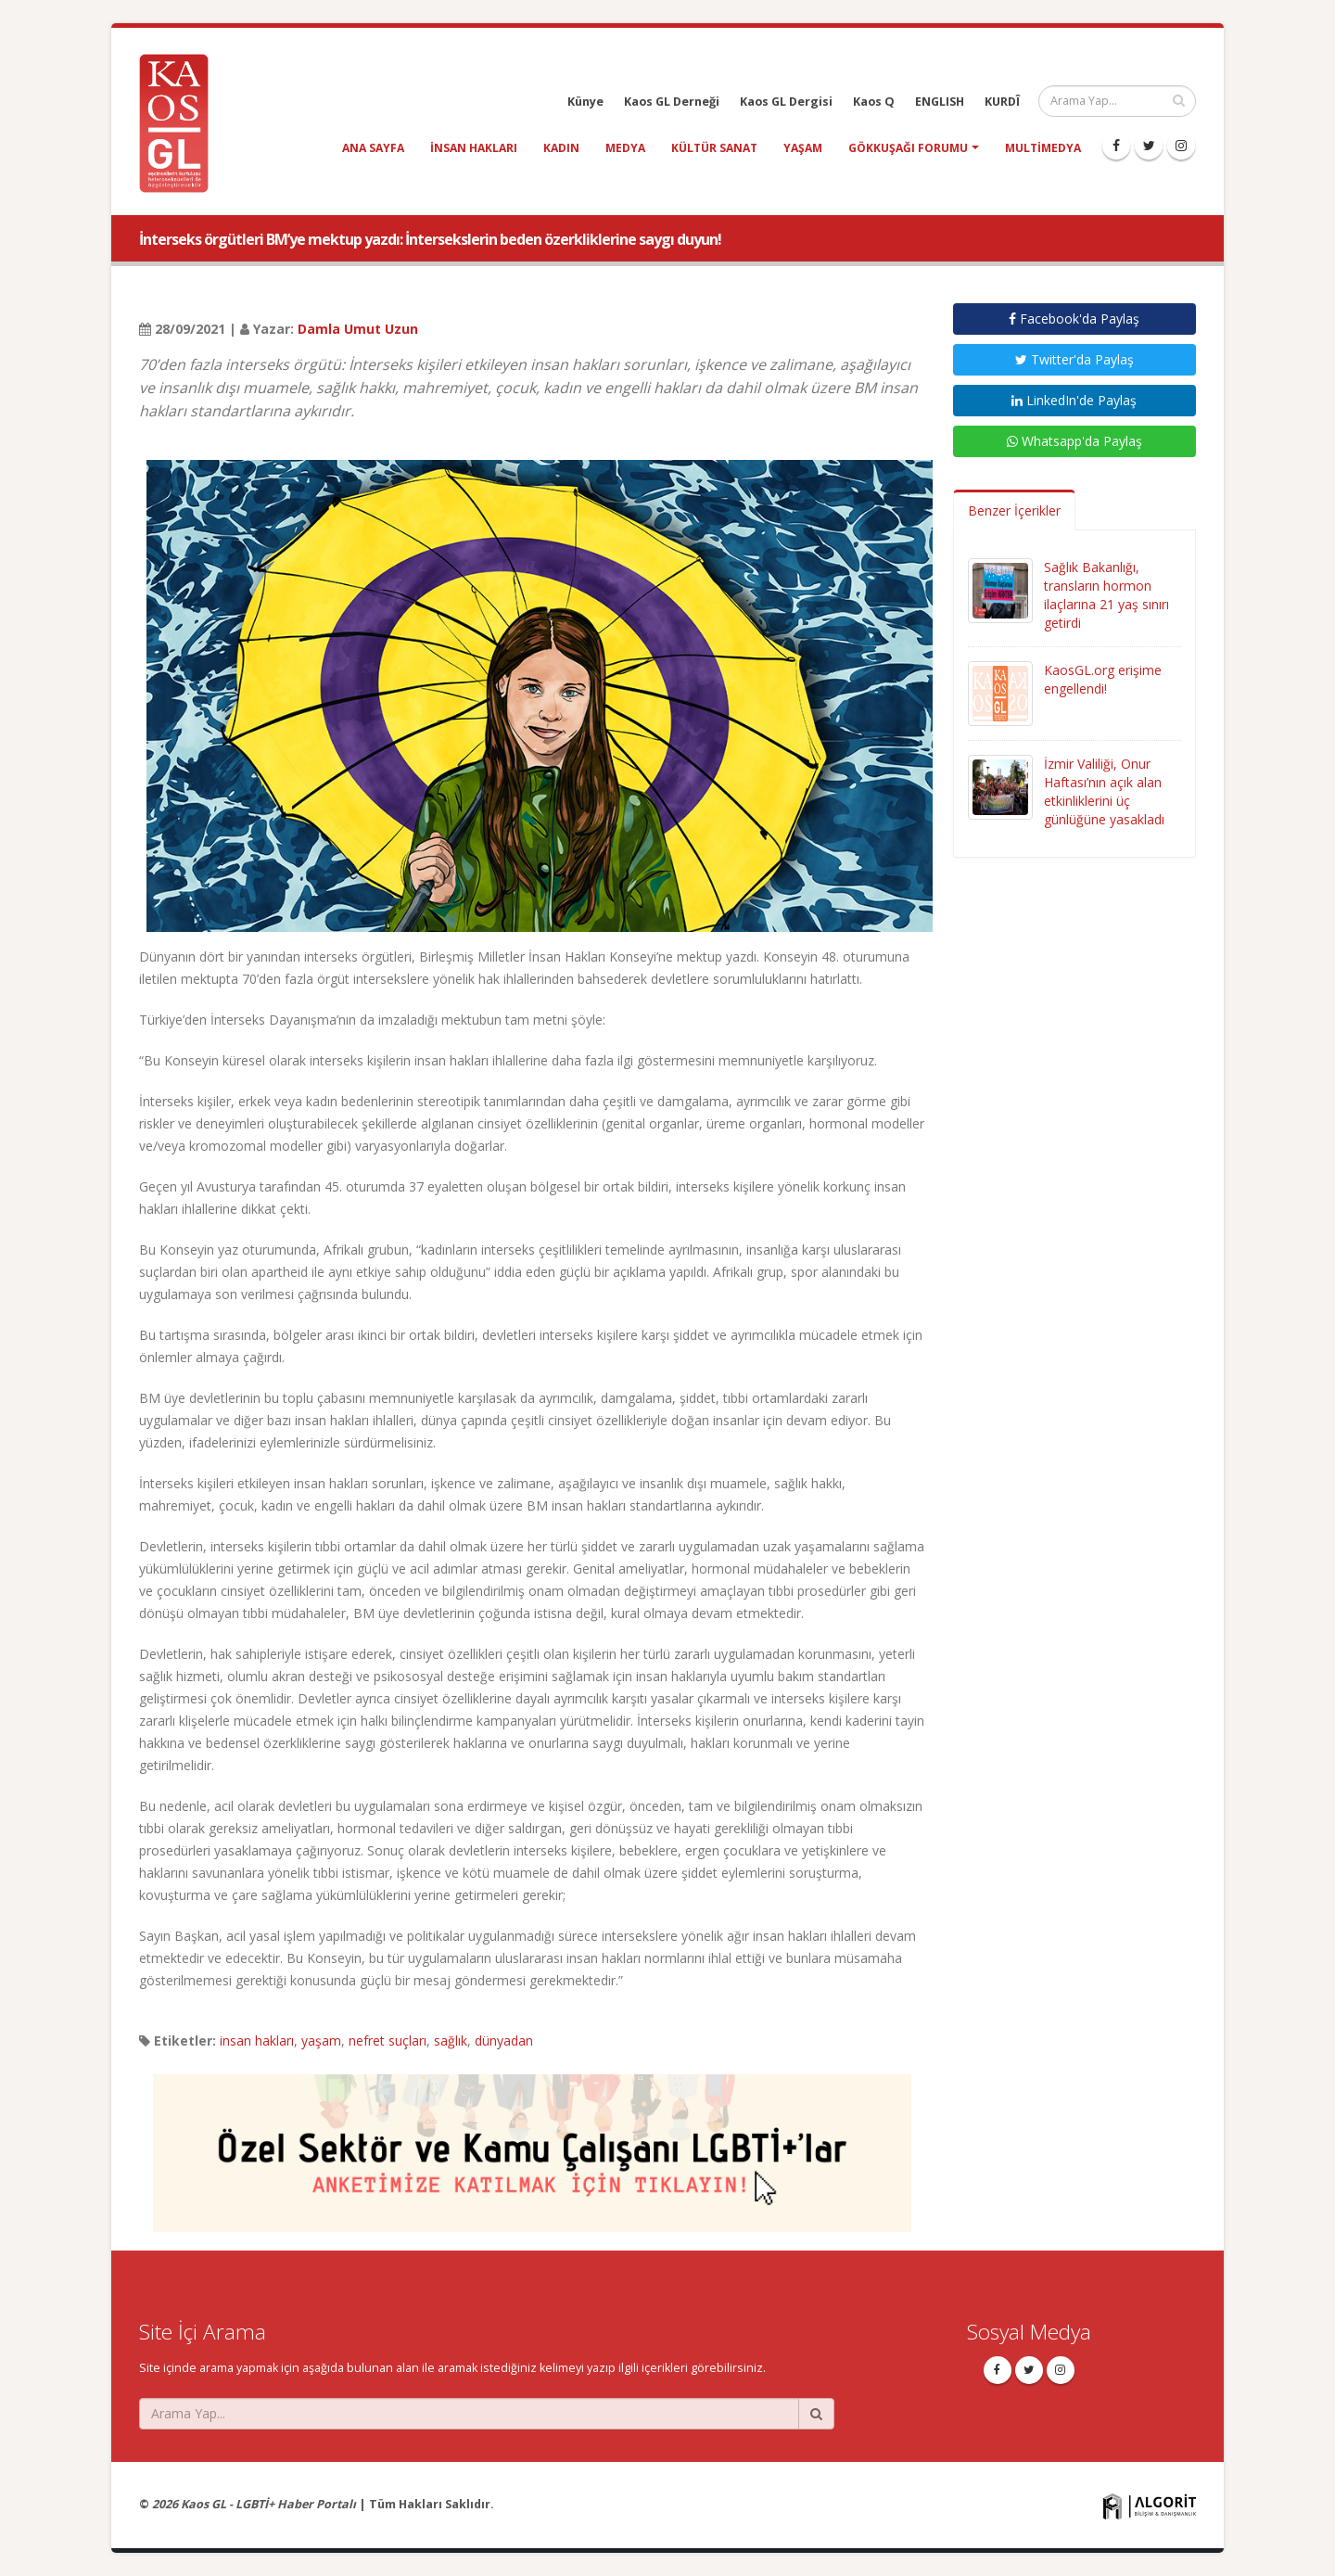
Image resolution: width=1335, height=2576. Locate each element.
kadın (561, 148)
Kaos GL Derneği (671, 101)
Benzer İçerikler (1014, 510)
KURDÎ (1002, 101)
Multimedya (1043, 148)
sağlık (450, 2040)
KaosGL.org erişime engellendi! (1103, 679)
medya (625, 148)
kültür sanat (714, 148)
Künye (585, 101)
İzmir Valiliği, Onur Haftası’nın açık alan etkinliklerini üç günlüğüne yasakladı (1104, 791)
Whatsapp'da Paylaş (1074, 441)
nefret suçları (387, 2040)
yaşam (802, 148)
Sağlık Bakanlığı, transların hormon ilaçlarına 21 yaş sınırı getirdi (1106, 594)
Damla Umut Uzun (358, 329)
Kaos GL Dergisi (786, 101)
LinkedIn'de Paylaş (1074, 400)
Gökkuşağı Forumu (908, 148)
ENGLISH (939, 101)
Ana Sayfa (373, 148)
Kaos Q (874, 101)
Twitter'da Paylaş (1074, 359)
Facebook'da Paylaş (1074, 318)
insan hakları (473, 148)
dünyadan (504, 2040)
